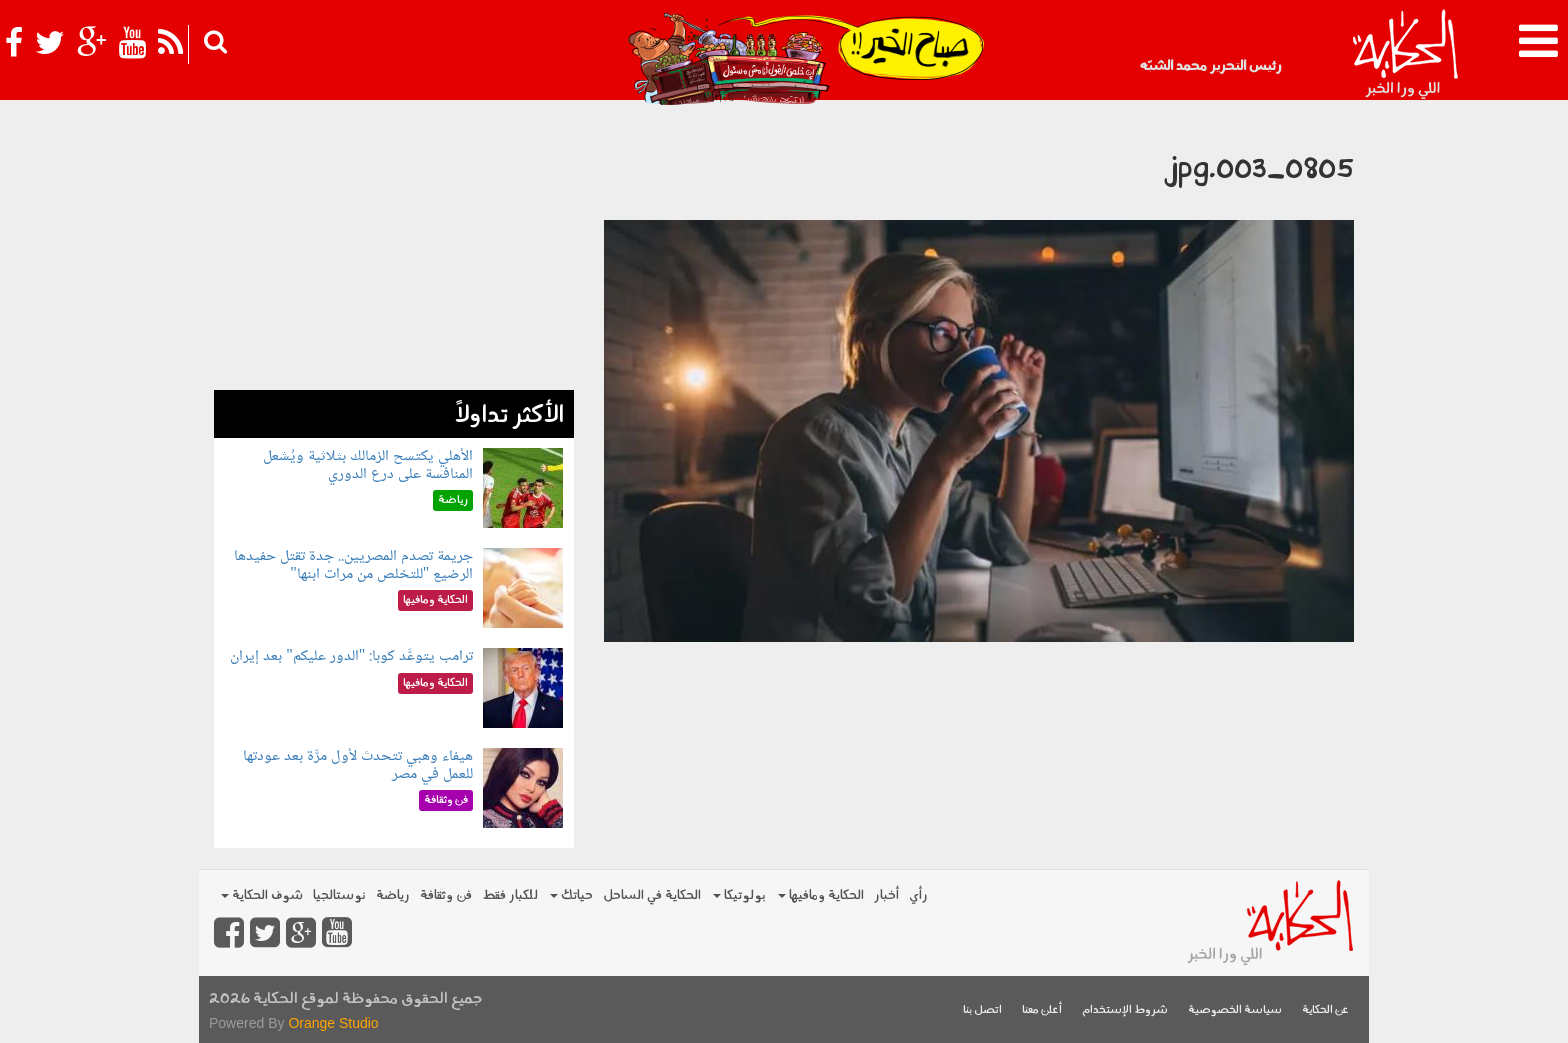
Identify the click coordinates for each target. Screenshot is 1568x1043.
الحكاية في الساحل (652, 895)
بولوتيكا (739, 895)
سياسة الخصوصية (1235, 1010)
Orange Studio (333, 1023)
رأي (918, 895)
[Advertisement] (394, 250)
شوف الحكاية (262, 895)
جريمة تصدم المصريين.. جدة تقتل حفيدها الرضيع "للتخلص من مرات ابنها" (353, 565)
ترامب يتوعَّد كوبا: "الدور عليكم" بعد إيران (351, 656)
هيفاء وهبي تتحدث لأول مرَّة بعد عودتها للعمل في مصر (358, 765)
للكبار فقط (510, 895)
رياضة (393, 895)
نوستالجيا (339, 895)
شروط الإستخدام (1125, 1010)
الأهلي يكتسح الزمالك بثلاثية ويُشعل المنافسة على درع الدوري (368, 465)
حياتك (571, 895)
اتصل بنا (982, 1010)
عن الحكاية (1325, 1010)
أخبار (886, 895)
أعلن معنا (1042, 1010)
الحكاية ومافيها (821, 895)
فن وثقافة (446, 895)
